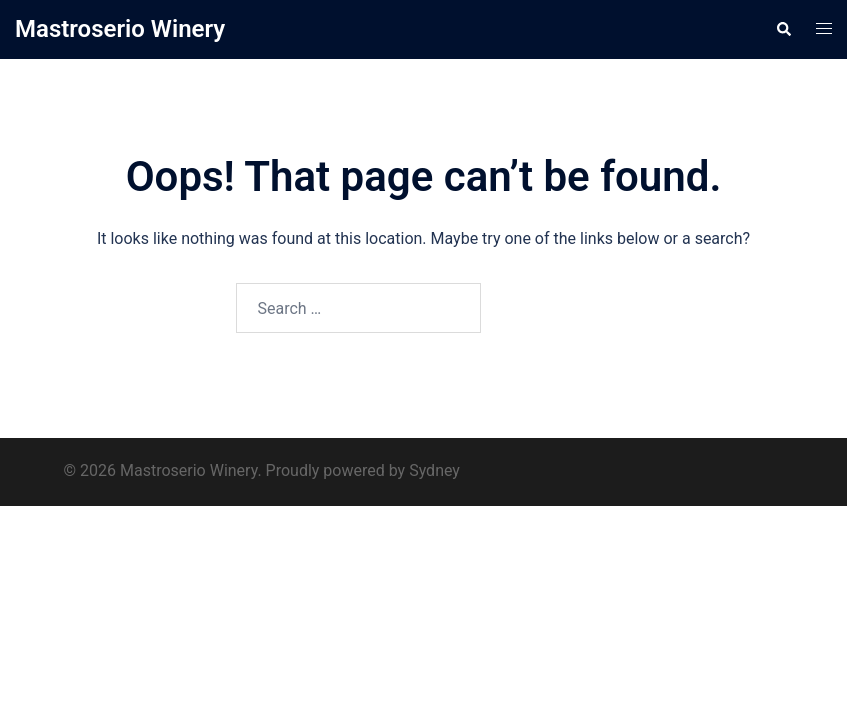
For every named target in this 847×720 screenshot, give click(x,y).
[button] (783, 29)
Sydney (434, 470)
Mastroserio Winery (120, 29)
